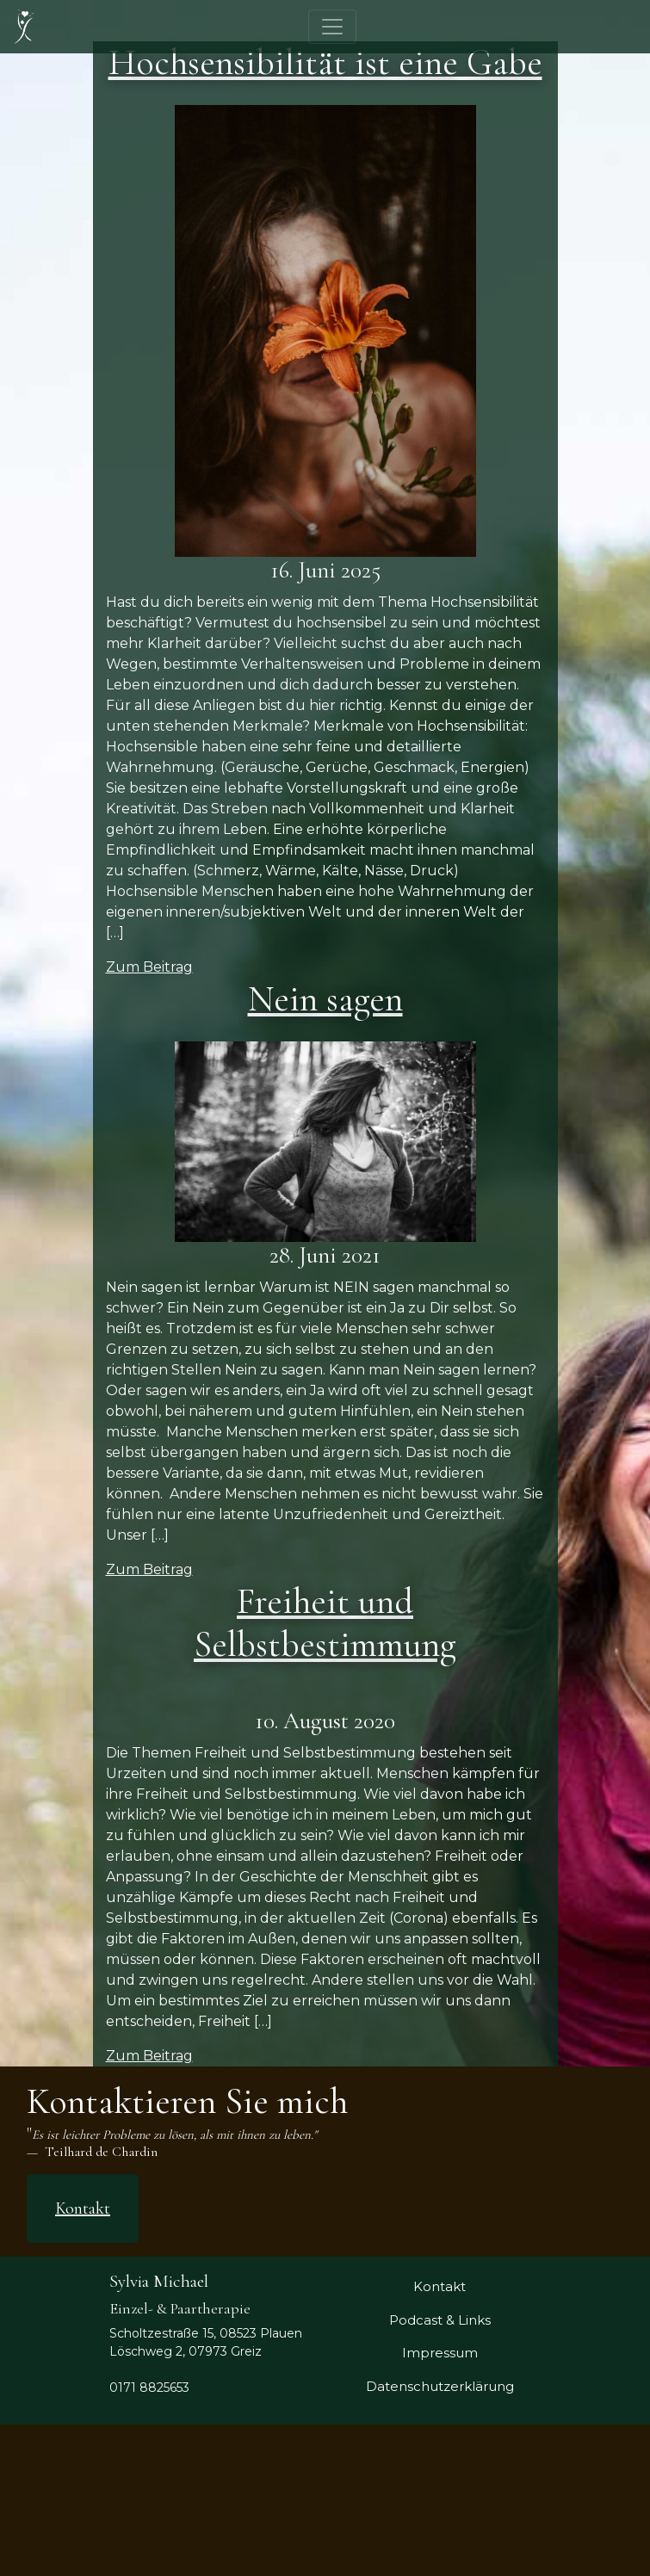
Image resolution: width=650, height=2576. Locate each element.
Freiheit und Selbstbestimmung (325, 1622)
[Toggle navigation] (332, 26)
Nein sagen (325, 999)
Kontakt (82, 2208)
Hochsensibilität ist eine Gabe (325, 62)
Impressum (440, 2352)
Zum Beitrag (149, 967)
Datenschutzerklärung (440, 2386)
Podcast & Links (440, 2320)
